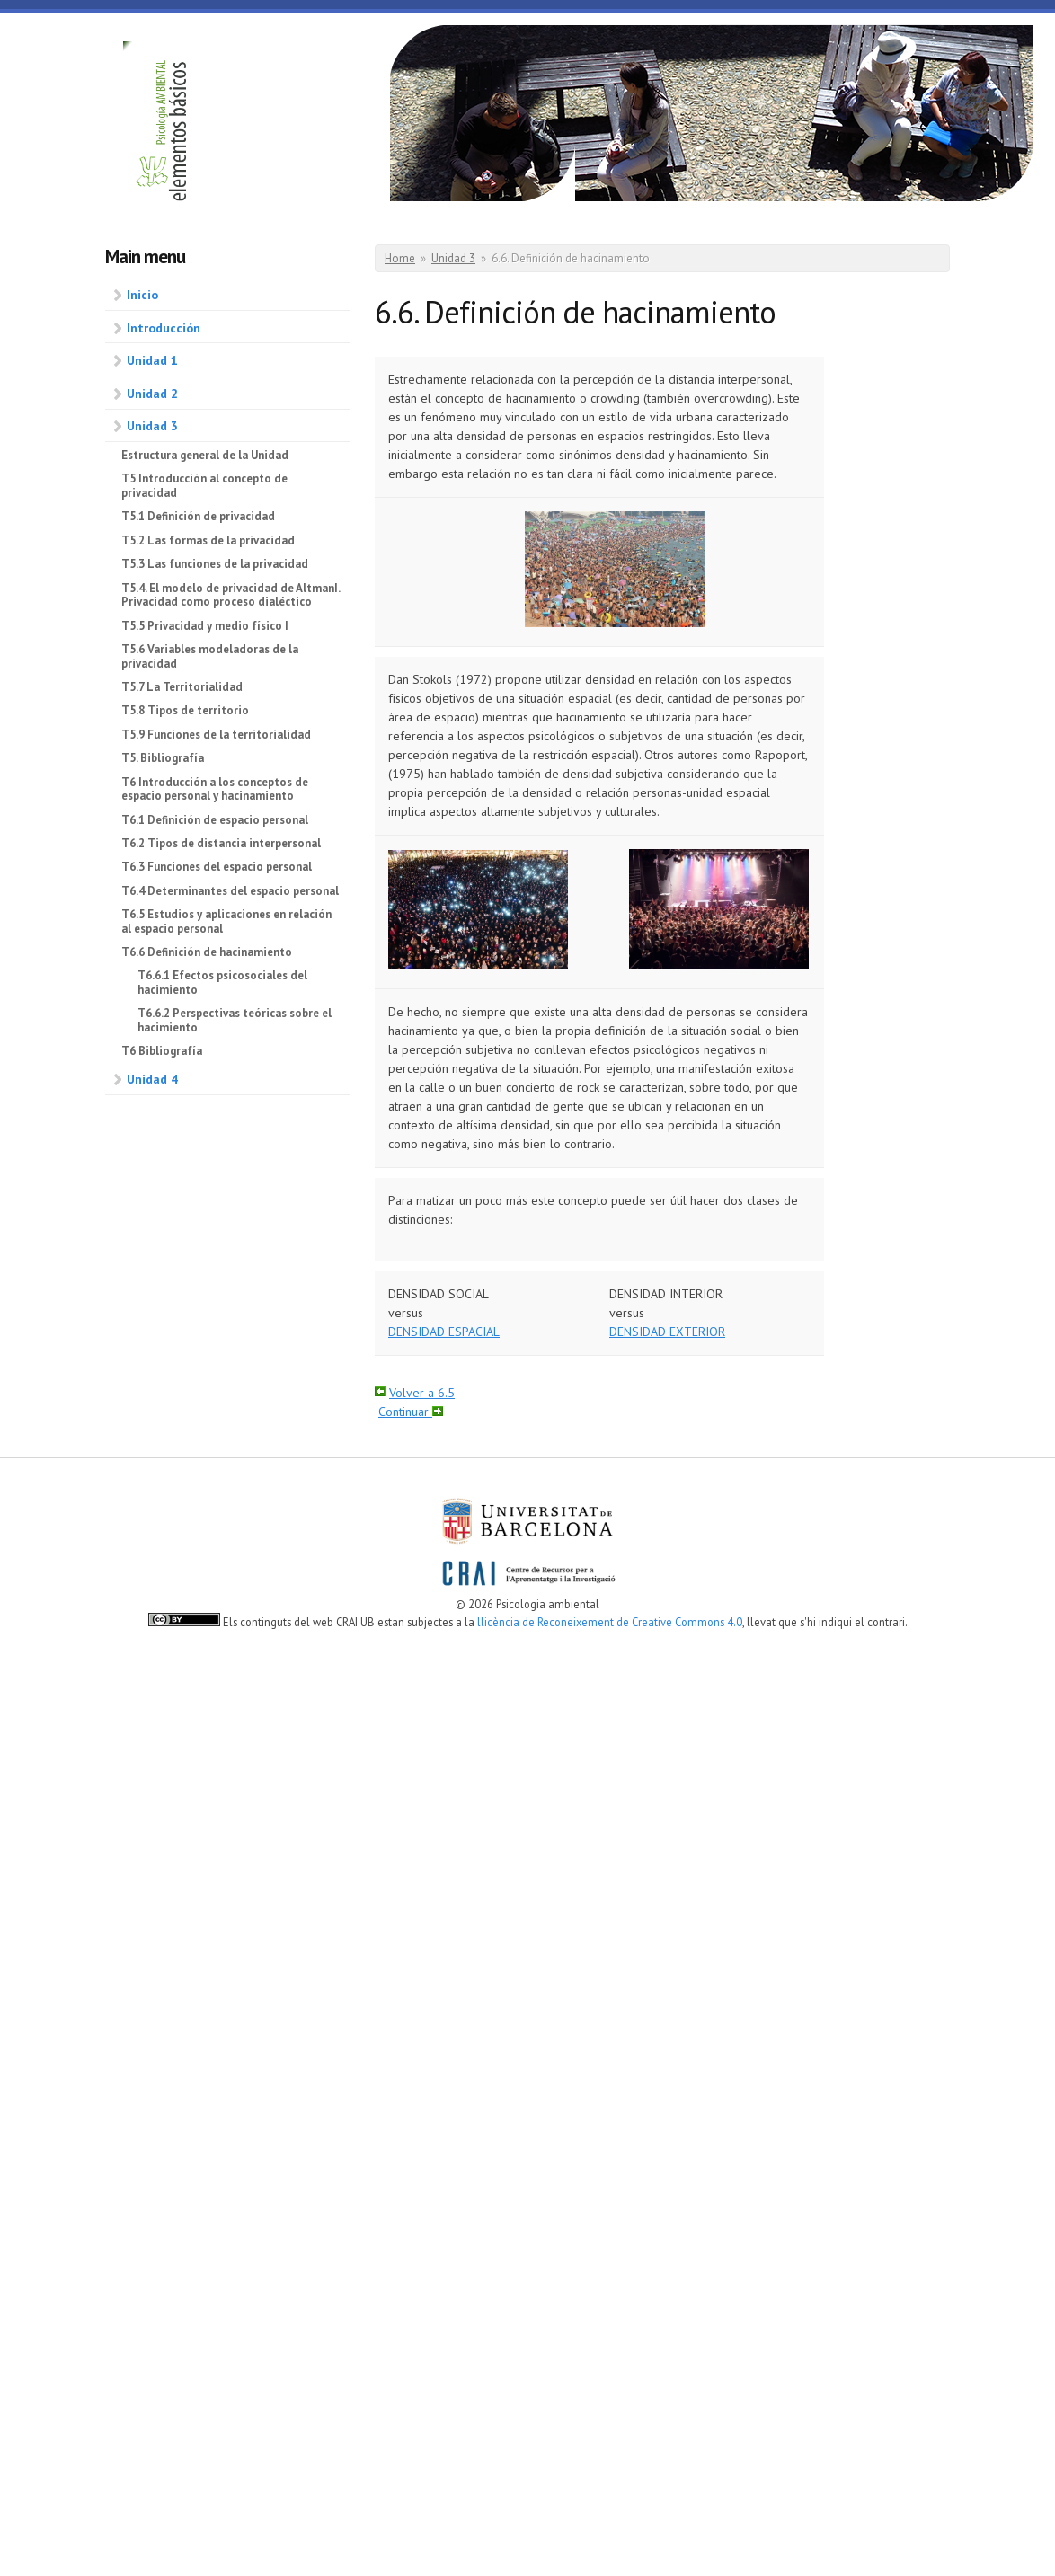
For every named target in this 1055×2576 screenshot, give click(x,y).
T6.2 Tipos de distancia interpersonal (221, 843)
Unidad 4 (152, 1079)
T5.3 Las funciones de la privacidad (214, 563)
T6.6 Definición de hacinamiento (206, 952)
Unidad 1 (152, 360)
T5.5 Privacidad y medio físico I (204, 625)
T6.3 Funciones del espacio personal (216, 866)
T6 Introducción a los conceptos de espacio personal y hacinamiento (214, 789)
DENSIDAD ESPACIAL (444, 1331)
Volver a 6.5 (422, 1393)
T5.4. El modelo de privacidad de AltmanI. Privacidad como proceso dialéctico (230, 595)
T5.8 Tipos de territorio (185, 710)
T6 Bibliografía (161, 1050)
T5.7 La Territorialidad (182, 687)
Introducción (163, 328)
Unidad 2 (152, 393)
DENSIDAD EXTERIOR (667, 1331)
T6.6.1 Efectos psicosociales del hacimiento (222, 982)
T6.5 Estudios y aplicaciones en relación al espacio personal (226, 921)
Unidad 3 (152, 426)
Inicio (142, 295)
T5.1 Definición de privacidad (198, 516)
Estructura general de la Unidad (204, 455)
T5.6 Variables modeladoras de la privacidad (209, 656)
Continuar (405, 1411)
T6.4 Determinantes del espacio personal (230, 891)
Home (400, 258)
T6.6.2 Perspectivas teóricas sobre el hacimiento (234, 1020)
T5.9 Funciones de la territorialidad (216, 734)
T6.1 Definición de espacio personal (214, 820)
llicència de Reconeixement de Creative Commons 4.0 (609, 1622)
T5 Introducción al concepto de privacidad (204, 485)
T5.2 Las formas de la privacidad (208, 540)
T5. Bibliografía (162, 758)
